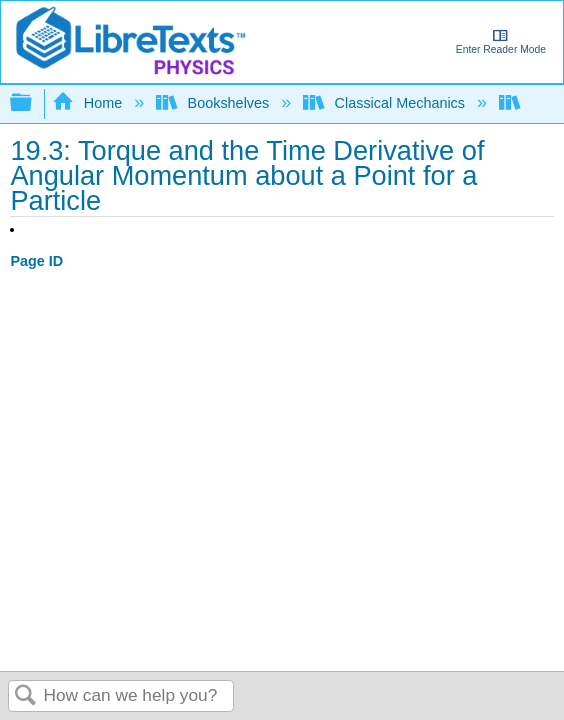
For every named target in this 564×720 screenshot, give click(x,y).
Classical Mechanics (386, 103)
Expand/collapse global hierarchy (34, 103)
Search (26, 696)
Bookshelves (214, 103)
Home (89, 103)
